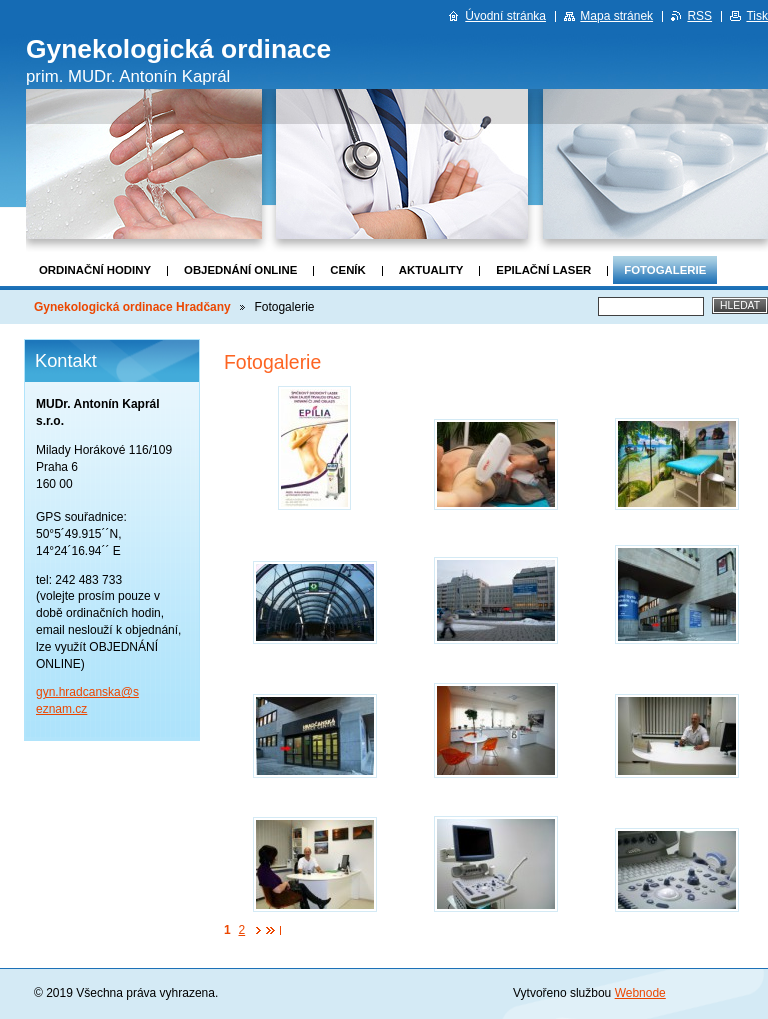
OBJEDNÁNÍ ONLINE (240, 270)
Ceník (347, 270)
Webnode (640, 993)
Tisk (757, 16)
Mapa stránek (616, 16)
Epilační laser (543, 270)
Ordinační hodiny (95, 270)
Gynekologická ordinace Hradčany (132, 307)
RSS (699, 16)
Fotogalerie (665, 270)
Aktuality (431, 270)
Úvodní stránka (505, 16)
